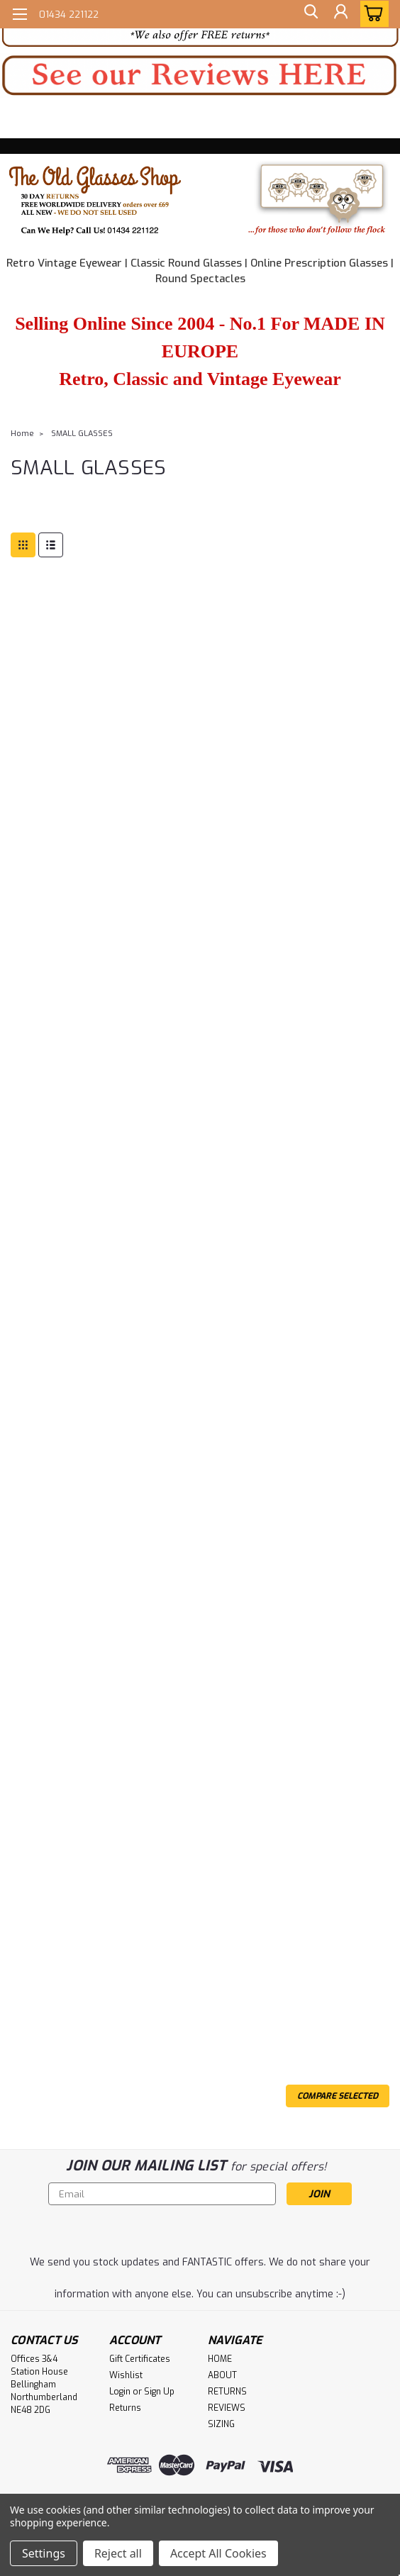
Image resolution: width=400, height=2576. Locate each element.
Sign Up (159, 2391)
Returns (125, 2408)
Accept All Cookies (218, 2553)
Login (119, 2391)
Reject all (118, 2553)
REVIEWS (226, 2408)
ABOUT (222, 2375)
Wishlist (126, 2375)
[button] (200, 76)
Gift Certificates (139, 2359)
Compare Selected (337, 2096)
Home (22, 433)
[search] (307, 14)
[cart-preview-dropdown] (371, 14)
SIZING (221, 2424)
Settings (43, 2553)
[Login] (339, 14)
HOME (220, 2359)
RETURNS (227, 2391)
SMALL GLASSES (82, 433)
